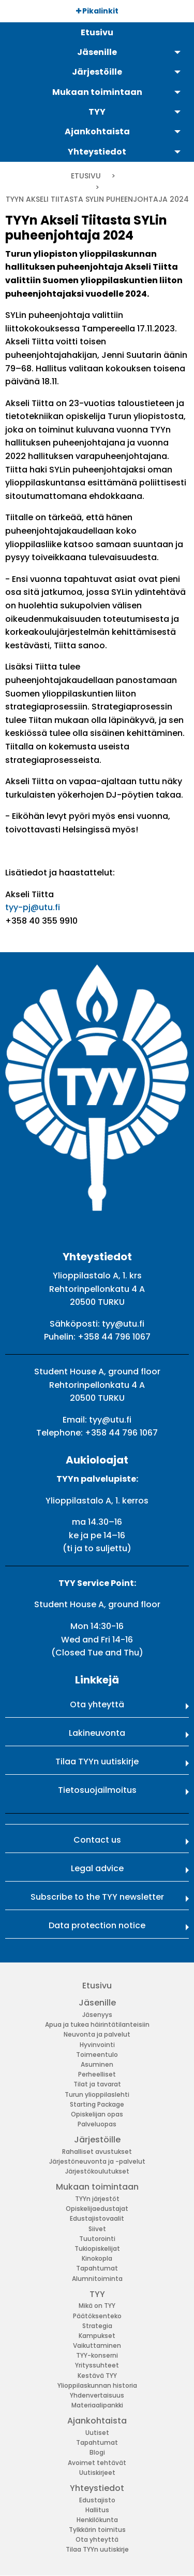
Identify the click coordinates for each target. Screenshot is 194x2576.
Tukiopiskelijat (97, 2248)
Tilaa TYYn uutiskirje (97, 1761)
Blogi (97, 2452)
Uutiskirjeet (97, 2472)
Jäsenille (97, 2003)
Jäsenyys (97, 2014)
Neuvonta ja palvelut (97, 2034)
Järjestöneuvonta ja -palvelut (97, 2161)
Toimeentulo (97, 2054)
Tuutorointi (97, 2238)
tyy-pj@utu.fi (32, 907)
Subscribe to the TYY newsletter (97, 1897)
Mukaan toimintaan (97, 2187)
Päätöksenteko (97, 2316)
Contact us (97, 1840)
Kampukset (97, 2335)
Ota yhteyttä (97, 1704)
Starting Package (97, 2104)
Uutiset (97, 2432)
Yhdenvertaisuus (97, 2395)
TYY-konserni (97, 2355)
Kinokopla (97, 2258)
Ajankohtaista (97, 2421)
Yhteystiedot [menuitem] (97, 152)
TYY (97, 2294)
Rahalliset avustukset (97, 2151)
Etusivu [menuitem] (97, 32)
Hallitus (97, 2509)
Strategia (97, 2325)
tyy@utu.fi (123, 1324)
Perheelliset (97, 2074)
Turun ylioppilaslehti (97, 2094)
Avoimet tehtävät (97, 2462)
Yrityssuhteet (97, 2365)
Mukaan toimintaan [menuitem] (97, 92)
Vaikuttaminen (97, 2345)
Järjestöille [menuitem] (97, 72)
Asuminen (97, 2064)
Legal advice (97, 1868)
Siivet (97, 2228)
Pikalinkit (97, 11)
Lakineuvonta (97, 1733)
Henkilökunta (97, 2519)
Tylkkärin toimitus (97, 2529)
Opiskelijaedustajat (97, 2208)
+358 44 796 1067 (114, 1337)
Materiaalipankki (97, 2405)
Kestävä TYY (97, 2375)
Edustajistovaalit (97, 2218)
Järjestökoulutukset (97, 2171)
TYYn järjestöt (97, 2198)
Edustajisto (97, 2500)
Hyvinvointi (97, 2044)
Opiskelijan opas (97, 2114)
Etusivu (86, 176)
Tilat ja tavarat (97, 2084)
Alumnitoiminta (97, 2278)
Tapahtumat (97, 2268)
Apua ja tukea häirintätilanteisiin (97, 2024)
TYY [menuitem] (97, 112)
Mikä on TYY (97, 2305)
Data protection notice (97, 1925)
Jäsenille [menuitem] (97, 52)
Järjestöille (97, 2140)
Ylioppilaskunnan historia (97, 2385)
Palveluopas (97, 2124)
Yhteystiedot (97, 2488)
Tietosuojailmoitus (97, 1790)
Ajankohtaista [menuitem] (97, 131)
